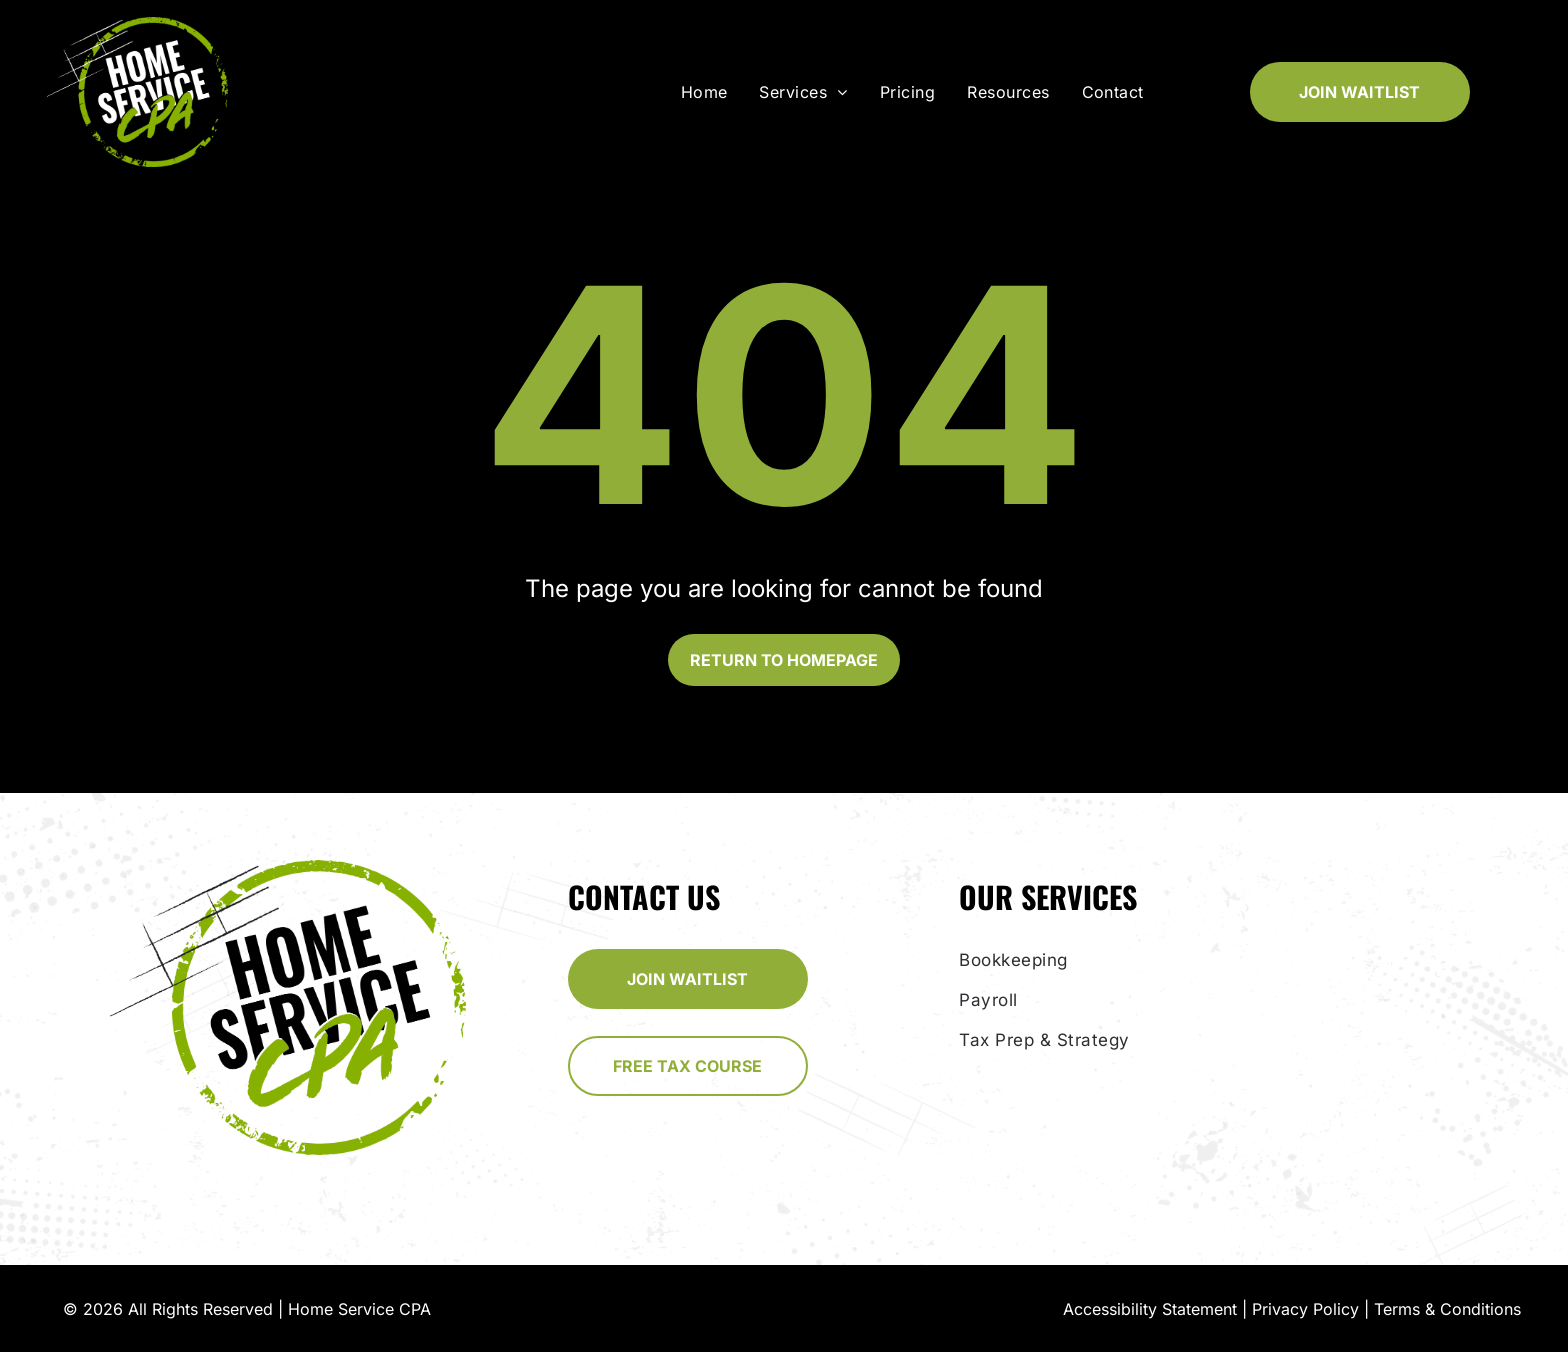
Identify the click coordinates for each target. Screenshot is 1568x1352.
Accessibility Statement (1150, 1309)
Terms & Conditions (1447, 1309)
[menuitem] (708, 92)
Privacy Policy (1305, 1309)
